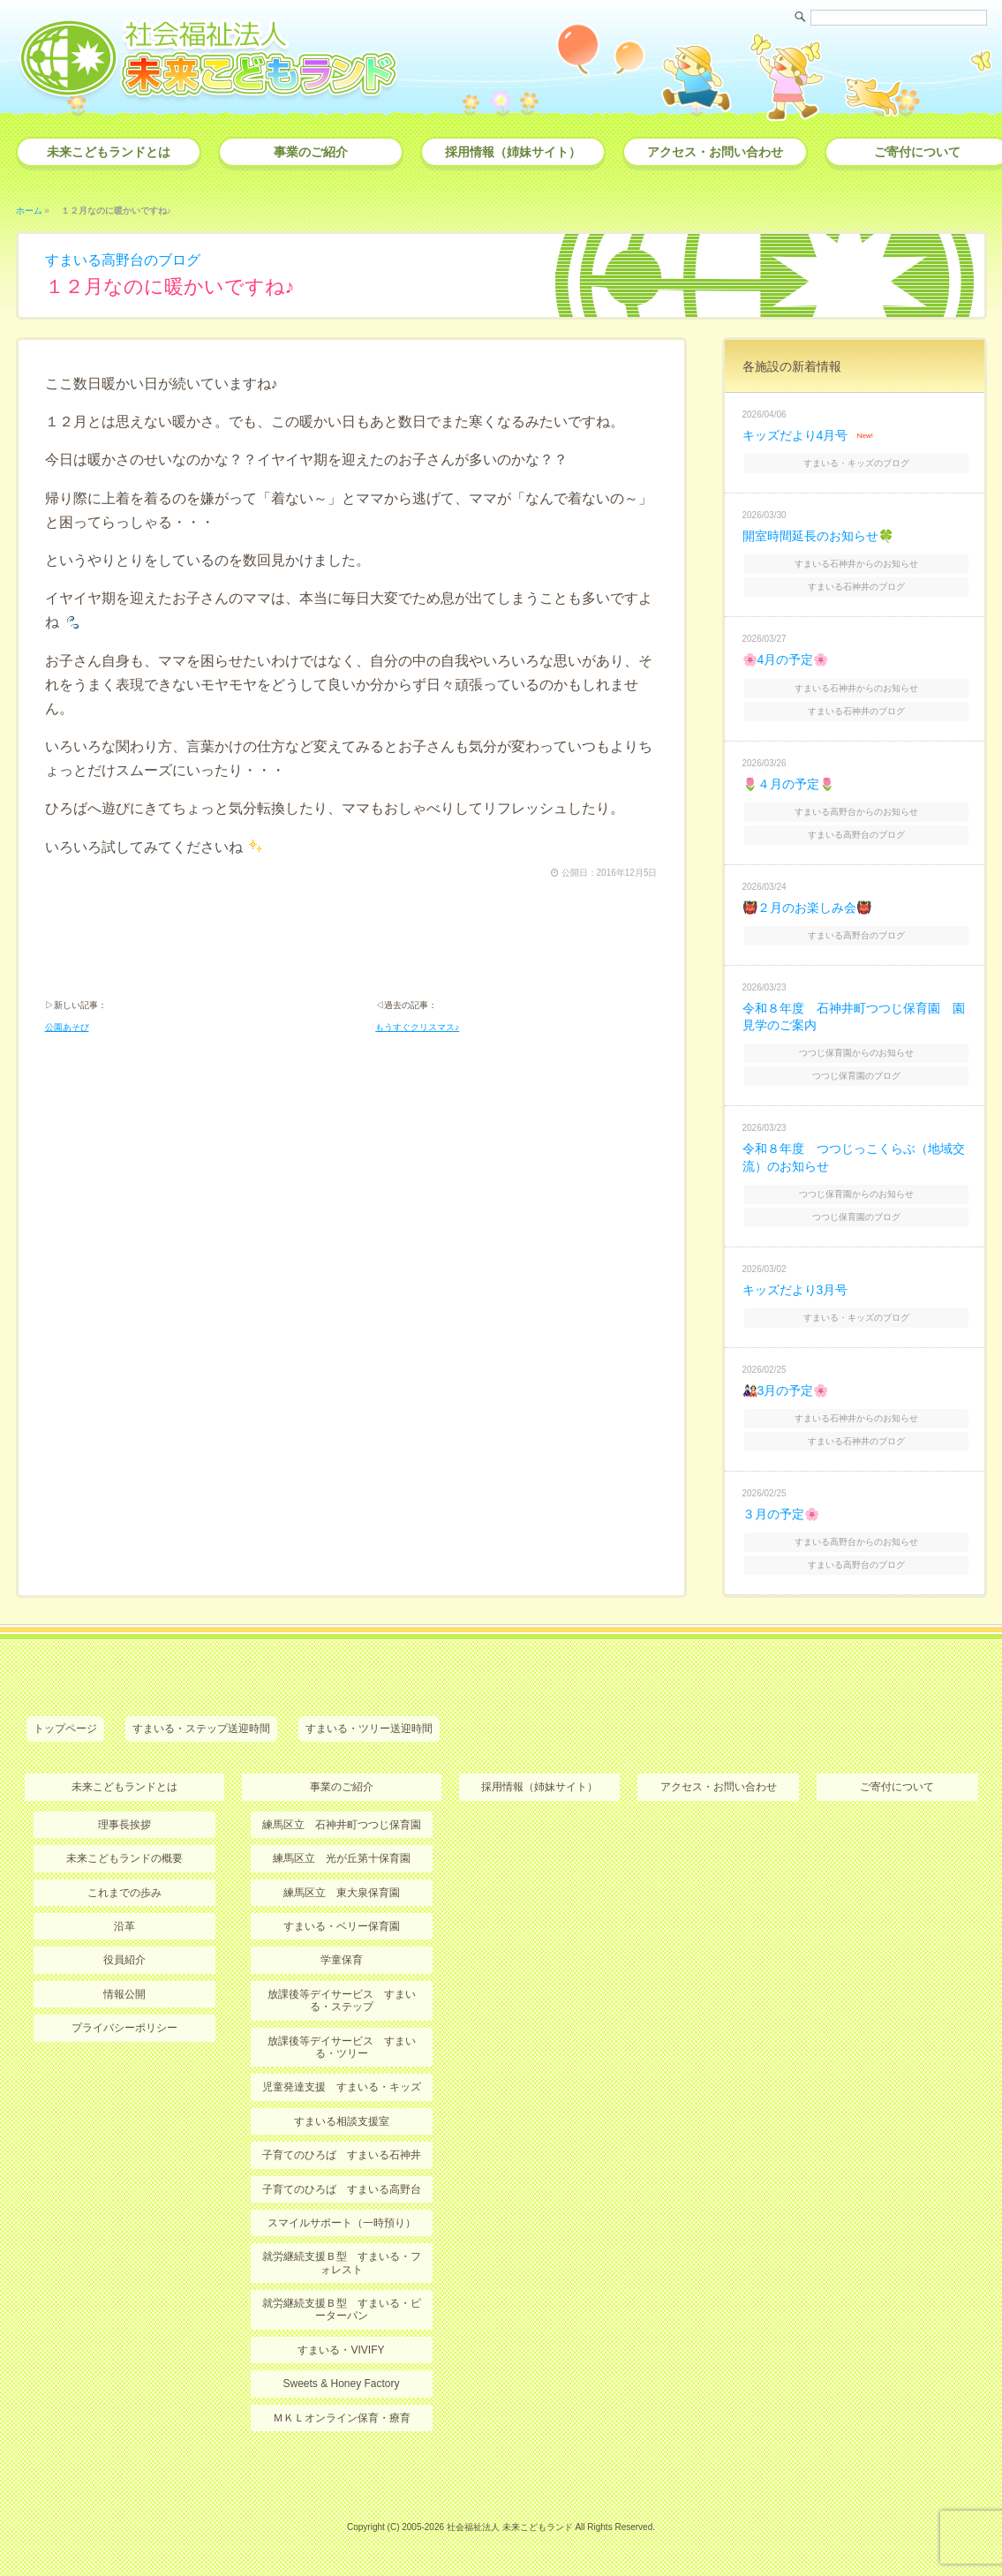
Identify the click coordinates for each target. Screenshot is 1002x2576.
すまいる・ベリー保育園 (341, 1926)
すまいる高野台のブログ (122, 259)
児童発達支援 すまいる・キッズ (341, 2087)
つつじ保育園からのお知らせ (856, 1053)
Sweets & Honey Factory (341, 2383)
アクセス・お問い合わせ (715, 152)
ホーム (29, 210)
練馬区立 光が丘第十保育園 (342, 1858)
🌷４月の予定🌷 (788, 784)
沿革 (124, 1926)
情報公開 (124, 1994)
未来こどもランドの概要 (124, 1858)
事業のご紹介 (311, 152)
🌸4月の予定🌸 (785, 659)
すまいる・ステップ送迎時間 (201, 1728)
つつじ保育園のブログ (856, 1076)
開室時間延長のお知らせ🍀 (817, 536)
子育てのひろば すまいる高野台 (341, 2189)
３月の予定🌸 (780, 1514)
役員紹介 (124, 1960)
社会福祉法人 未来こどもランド (510, 2527)
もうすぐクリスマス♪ (417, 1027)
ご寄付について (897, 1787)
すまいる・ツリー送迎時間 (369, 1728)
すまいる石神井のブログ (856, 586)
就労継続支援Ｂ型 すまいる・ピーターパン (341, 2309)
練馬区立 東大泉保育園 (341, 1893)
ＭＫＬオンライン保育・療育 (342, 2418)
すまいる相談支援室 (341, 2121)
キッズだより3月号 (795, 1290)
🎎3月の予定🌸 (785, 1390)
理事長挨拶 (124, 1825)
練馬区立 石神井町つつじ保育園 (341, 1825)
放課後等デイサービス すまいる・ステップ (341, 2000)
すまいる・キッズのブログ (856, 463)
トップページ (65, 1728)
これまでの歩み (124, 1893)
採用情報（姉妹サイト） (513, 152)
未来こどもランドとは (108, 152)
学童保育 (341, 1960)
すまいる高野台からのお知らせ (856, 812)
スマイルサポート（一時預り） (341, 2223)
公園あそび (67, 1027)
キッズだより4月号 (795, 435)
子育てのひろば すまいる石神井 (341, 2155)
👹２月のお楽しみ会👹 (806, 907)
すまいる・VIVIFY (341, 2350)
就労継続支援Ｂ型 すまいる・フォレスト (341, 2262)
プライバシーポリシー (124, 2028)
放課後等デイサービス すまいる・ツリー (341, 2047)
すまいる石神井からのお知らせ (856, 564)
